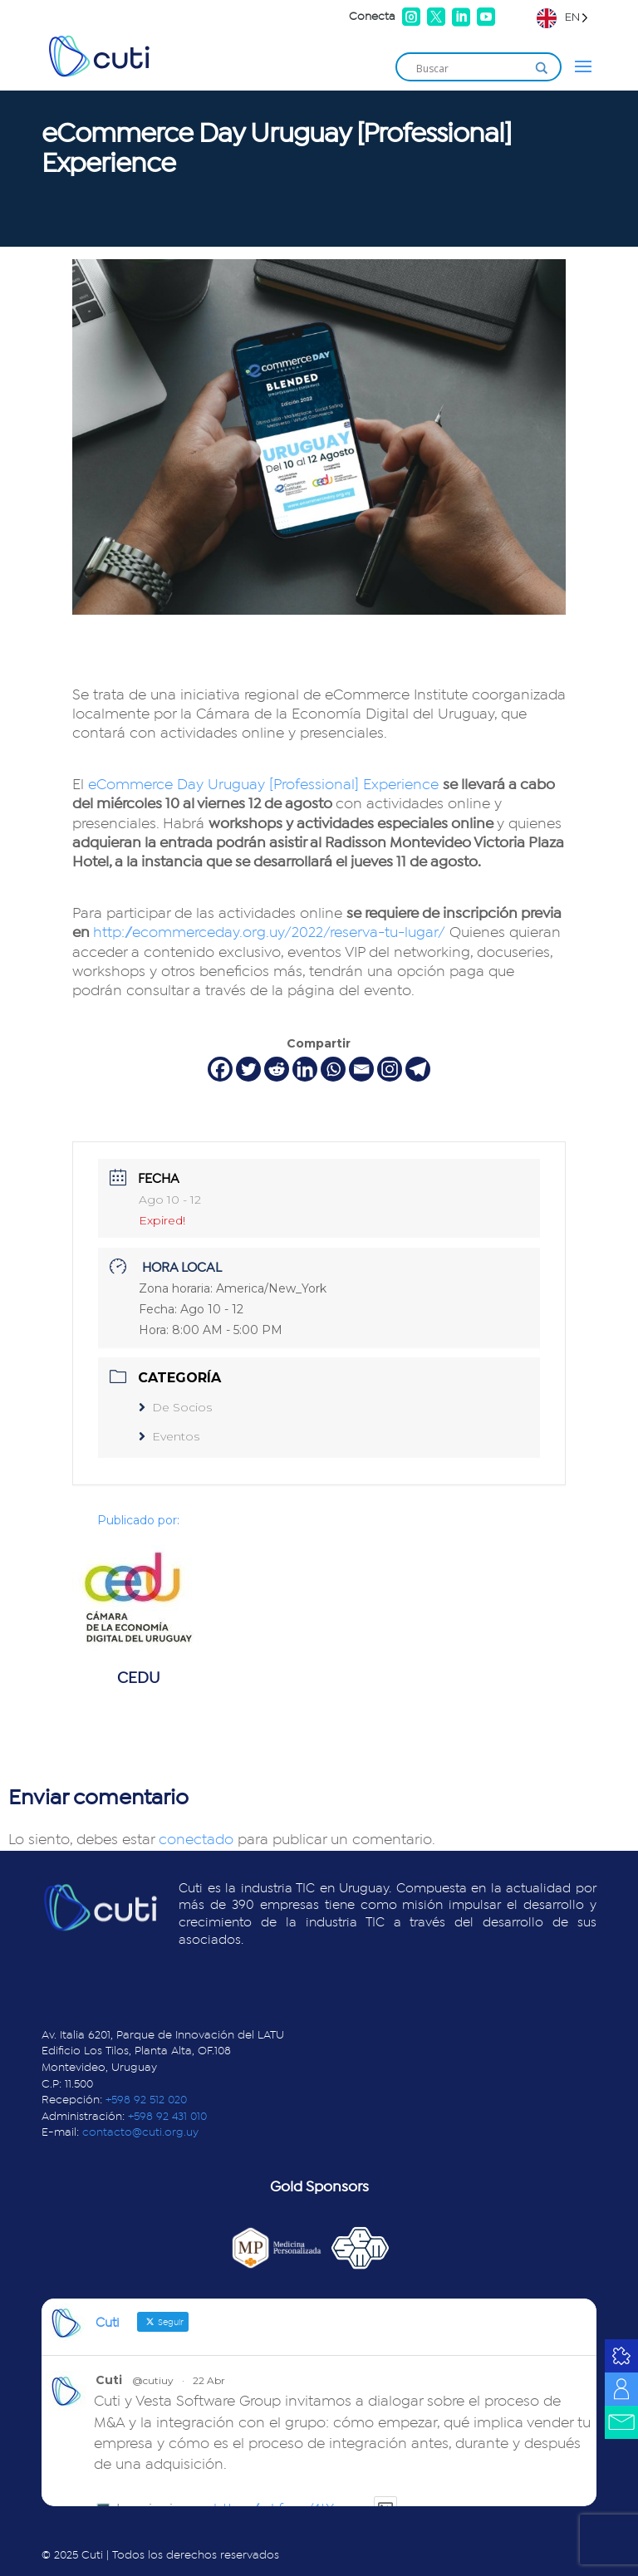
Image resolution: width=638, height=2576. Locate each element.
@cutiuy (153, 2380)
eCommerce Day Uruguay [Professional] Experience (263, 785)
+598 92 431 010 (167, 2116)
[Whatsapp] (333, 1069)
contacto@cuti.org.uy (140, 2132)
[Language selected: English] (562, 17)
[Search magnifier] (541, 68)
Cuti (109, 2379)
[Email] (361, 1069)
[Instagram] (389, 1069)
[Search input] (471, 68)
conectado (196, 1840)
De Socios (175, 1407)
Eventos (169, 1436)
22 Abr (209, 2380)
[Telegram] (417, 1069)
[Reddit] (276, 1069)
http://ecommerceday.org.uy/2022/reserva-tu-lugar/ (269, 932)
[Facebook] (220, 1069)
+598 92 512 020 (146, 2100)
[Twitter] (248, 1069)
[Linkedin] (304, 1069)
